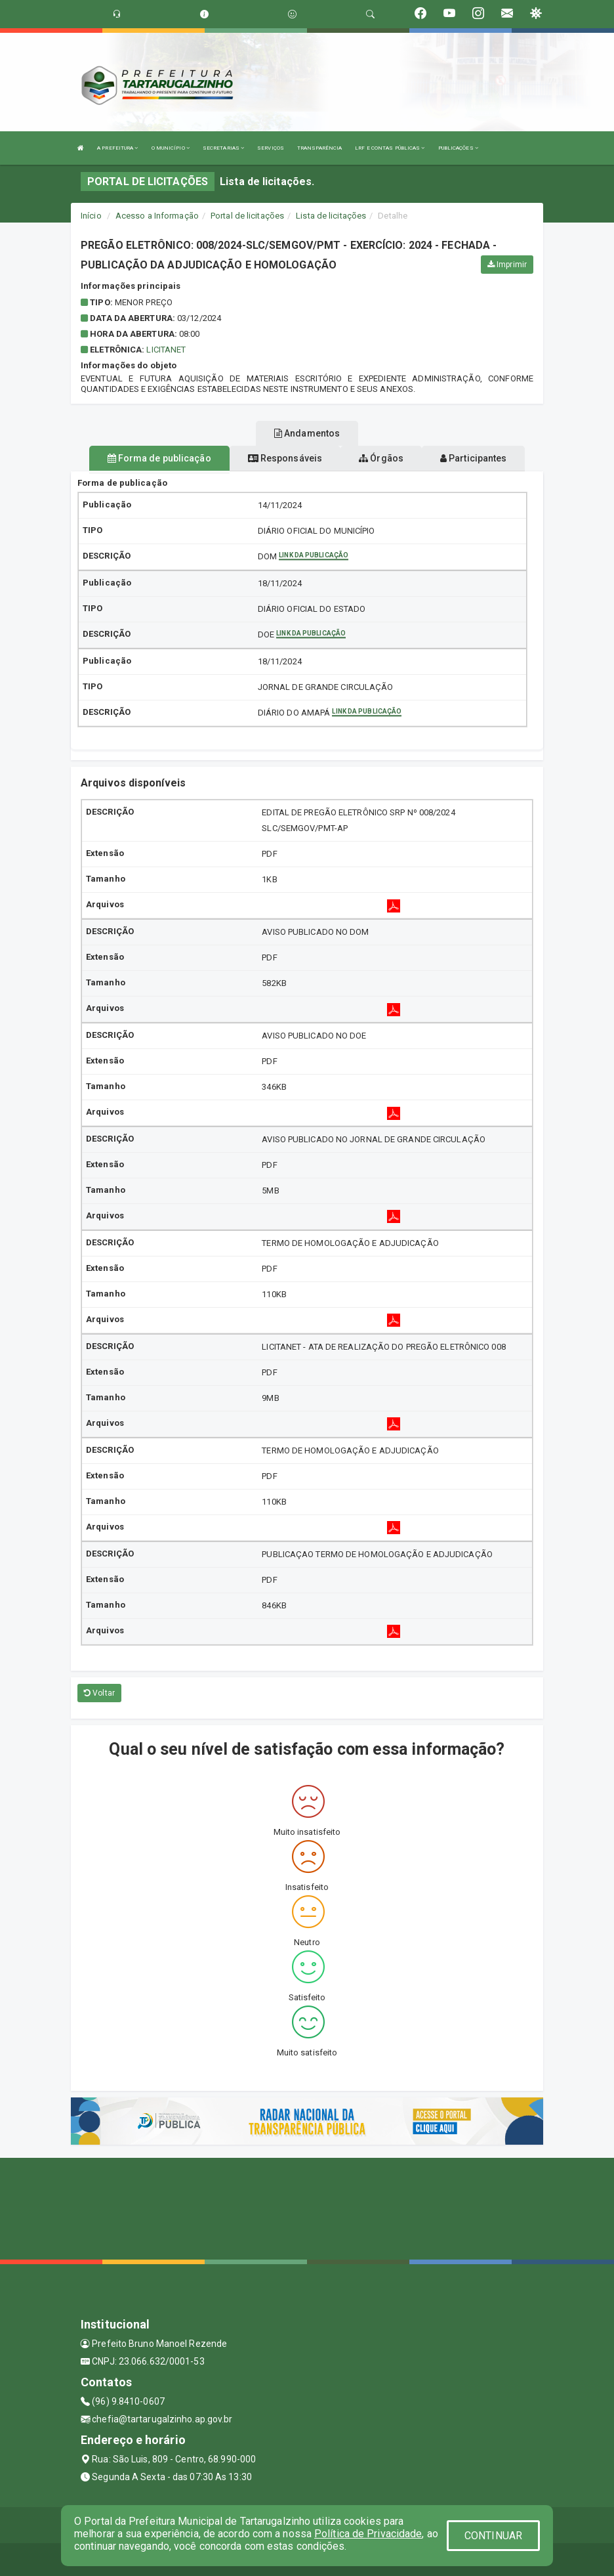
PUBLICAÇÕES (458, 148)
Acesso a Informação (157, 216)
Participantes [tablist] (473, 458)
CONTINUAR (493, 2535)
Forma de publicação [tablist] (159, 458)
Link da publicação (313, 555)
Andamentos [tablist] (307, 433)
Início (91, 216)
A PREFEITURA (117, 148)
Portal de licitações (247, 216)
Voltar (99, 1693)
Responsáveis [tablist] (285, 458)
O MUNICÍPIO (171, 148)
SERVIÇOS (270, 148)
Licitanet (166, 349)
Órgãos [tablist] (381, 458)
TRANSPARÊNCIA (319, 148)
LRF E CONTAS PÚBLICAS (389, 148)
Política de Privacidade (368, 2533)
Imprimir (507, 264)
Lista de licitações (331, 216)
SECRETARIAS (223, 148)
